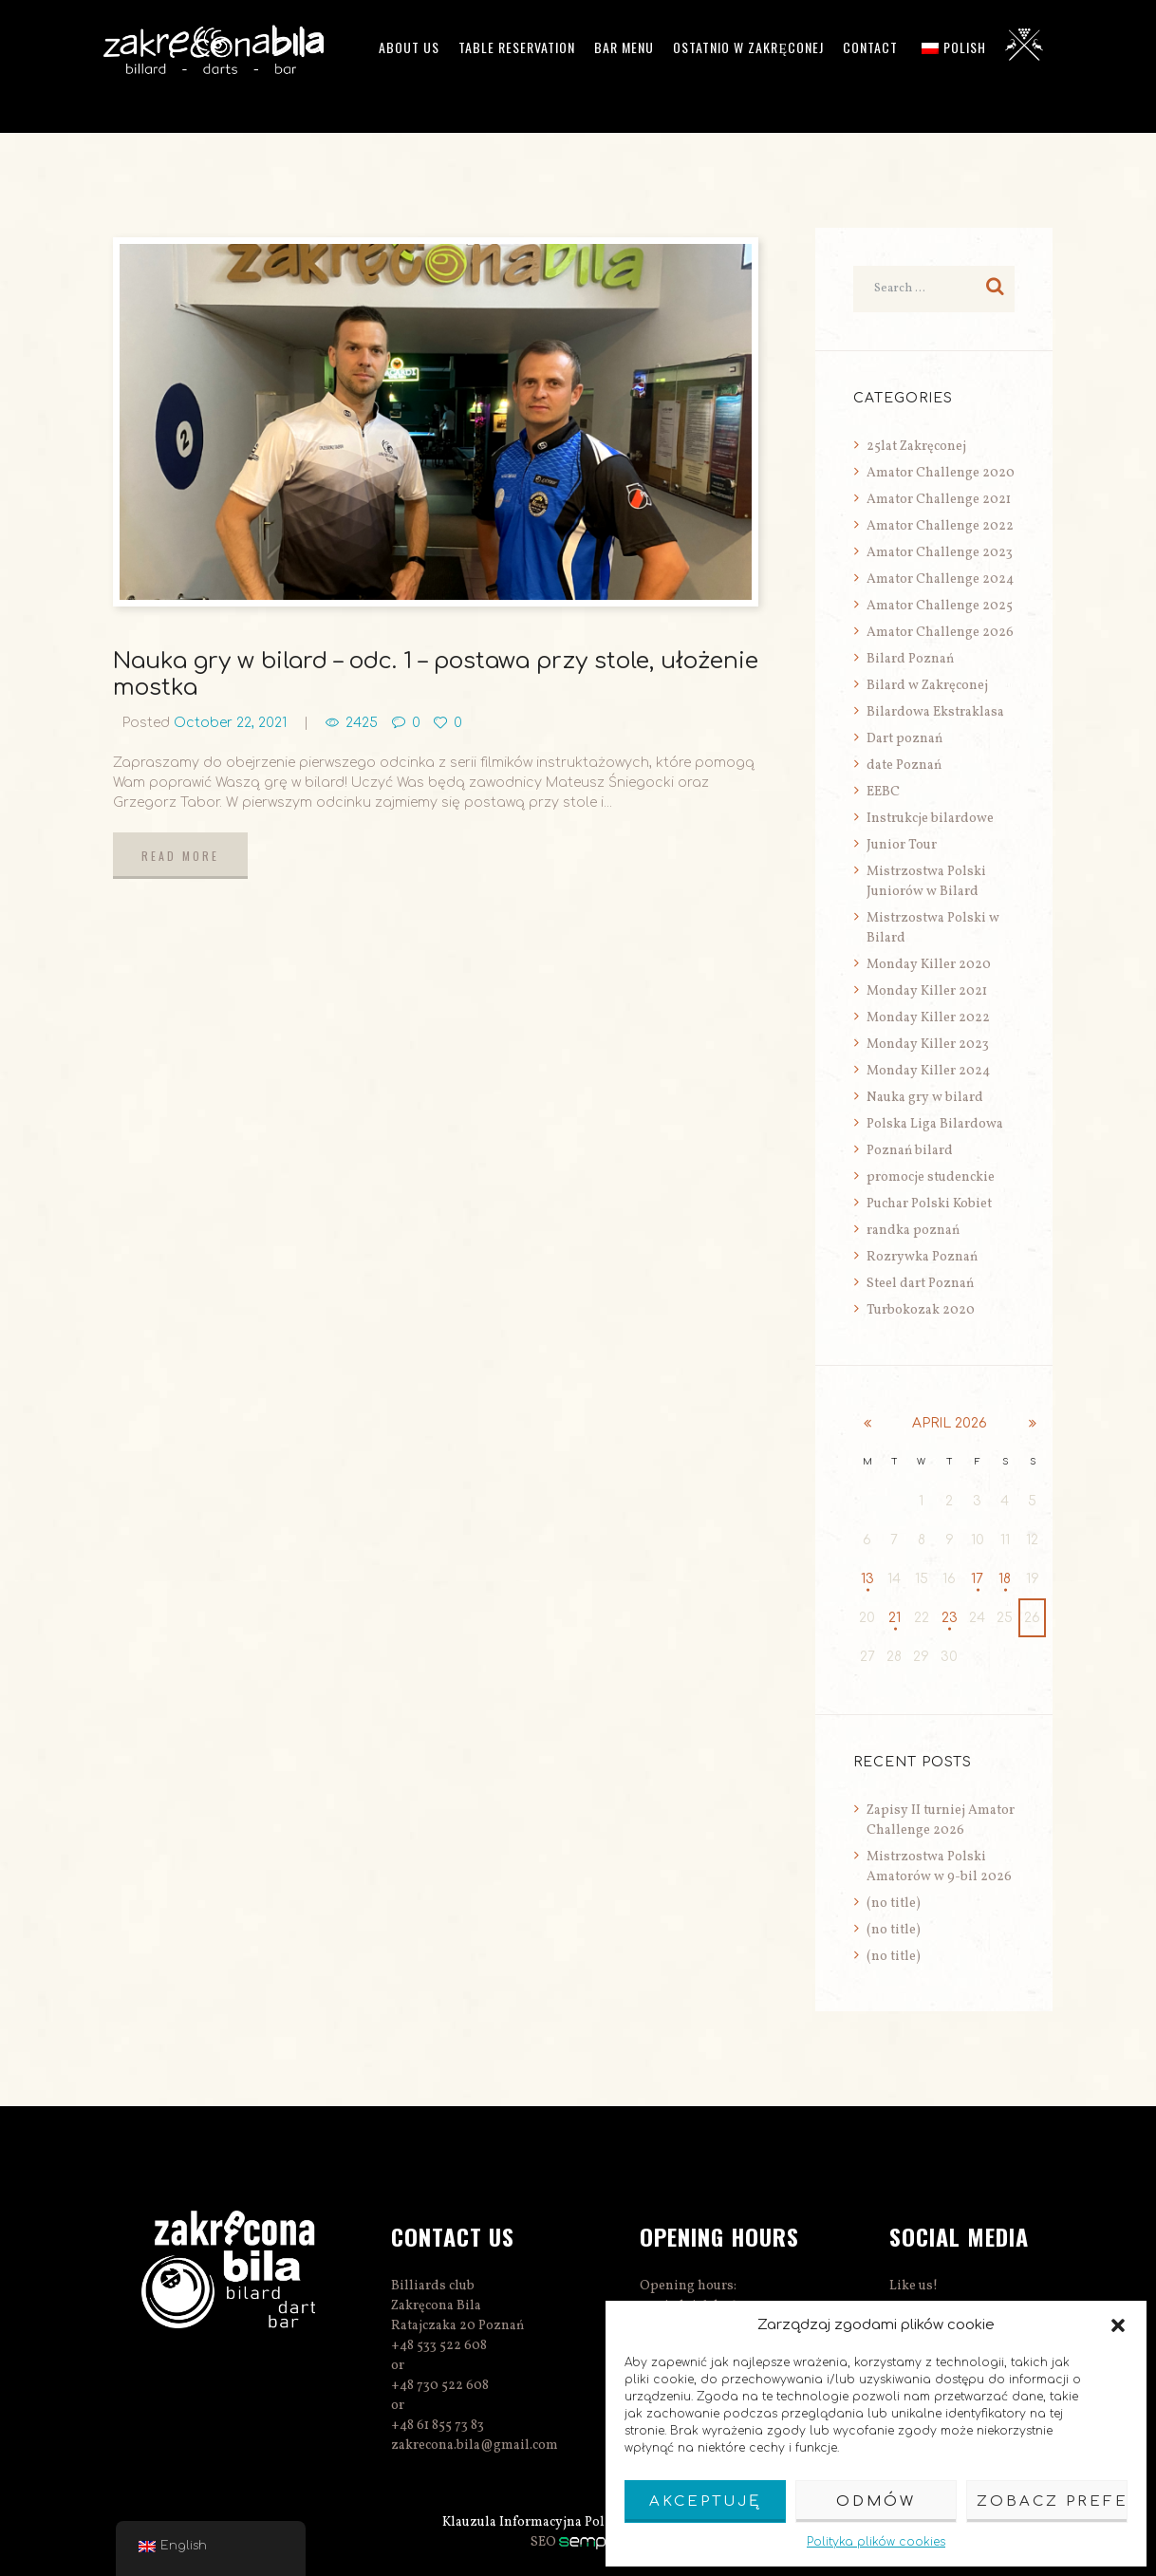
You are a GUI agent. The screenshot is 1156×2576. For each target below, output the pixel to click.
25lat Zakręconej (916, 447)
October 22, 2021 (230, 723)
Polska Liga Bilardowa (935, 1124)
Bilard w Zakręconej (927, 686)
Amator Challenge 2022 (940, 526)
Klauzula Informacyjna (512, 2522)
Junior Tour (902, 845)
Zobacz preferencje (1052, 2501)
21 (894, 1618)
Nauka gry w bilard (925, 1098)
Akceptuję (705, 2501)
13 (867, 1579)
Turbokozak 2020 (921, 1310)
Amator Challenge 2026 (940, 633)
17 (977, 1579)
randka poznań (913, 1231)
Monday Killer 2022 (928, 1018)
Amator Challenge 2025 (940, 606)
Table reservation (516, 47)
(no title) (894, 1904)
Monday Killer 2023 (928, 1045)
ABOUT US (409, 47)
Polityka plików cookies (876, 2541)
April (949, 1423)
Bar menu (624, 47)
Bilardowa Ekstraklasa (935, 712)
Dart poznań (904, 739)
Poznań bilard (910, 1151)
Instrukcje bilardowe (930, 819)
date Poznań (904, 765)
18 (1004, 1579)
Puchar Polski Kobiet (929, 1204)
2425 (361, 723)
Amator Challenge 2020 (941, 473)
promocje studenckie (931, 1177)
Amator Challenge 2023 (940, 553)
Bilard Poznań (910, 659)
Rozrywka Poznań (922, 1257)
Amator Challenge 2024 (940, 579)
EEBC (883, 792)
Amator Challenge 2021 (939, 500)
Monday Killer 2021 (927, 991)
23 (950, 1618)
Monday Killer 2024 (928, 1071)
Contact (870, 47)
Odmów (876, 2501)
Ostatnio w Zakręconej (748, 47)
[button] (1118, 2325)
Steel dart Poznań (920, 1284)
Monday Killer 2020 (929, 965)
